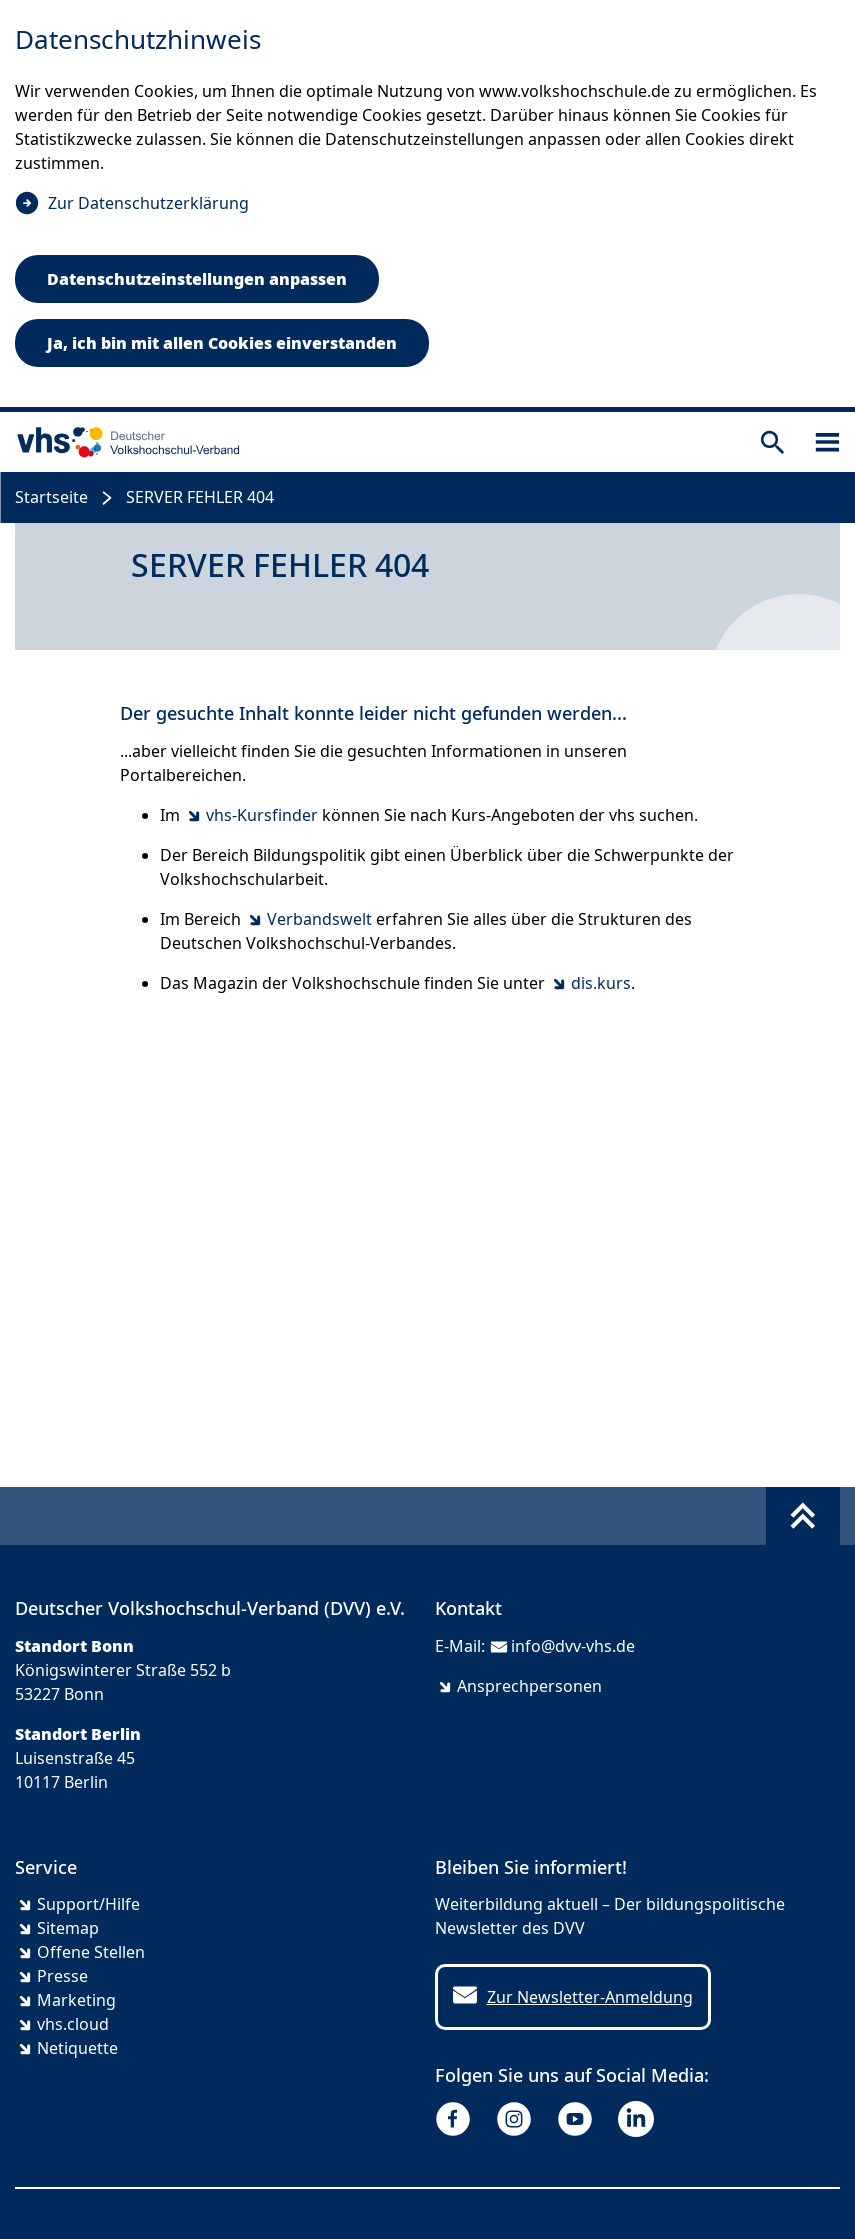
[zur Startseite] (124, 442)
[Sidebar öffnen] (827, 442)
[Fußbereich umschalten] (803, 1516)
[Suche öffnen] (772, 442)
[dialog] (427, 206)
